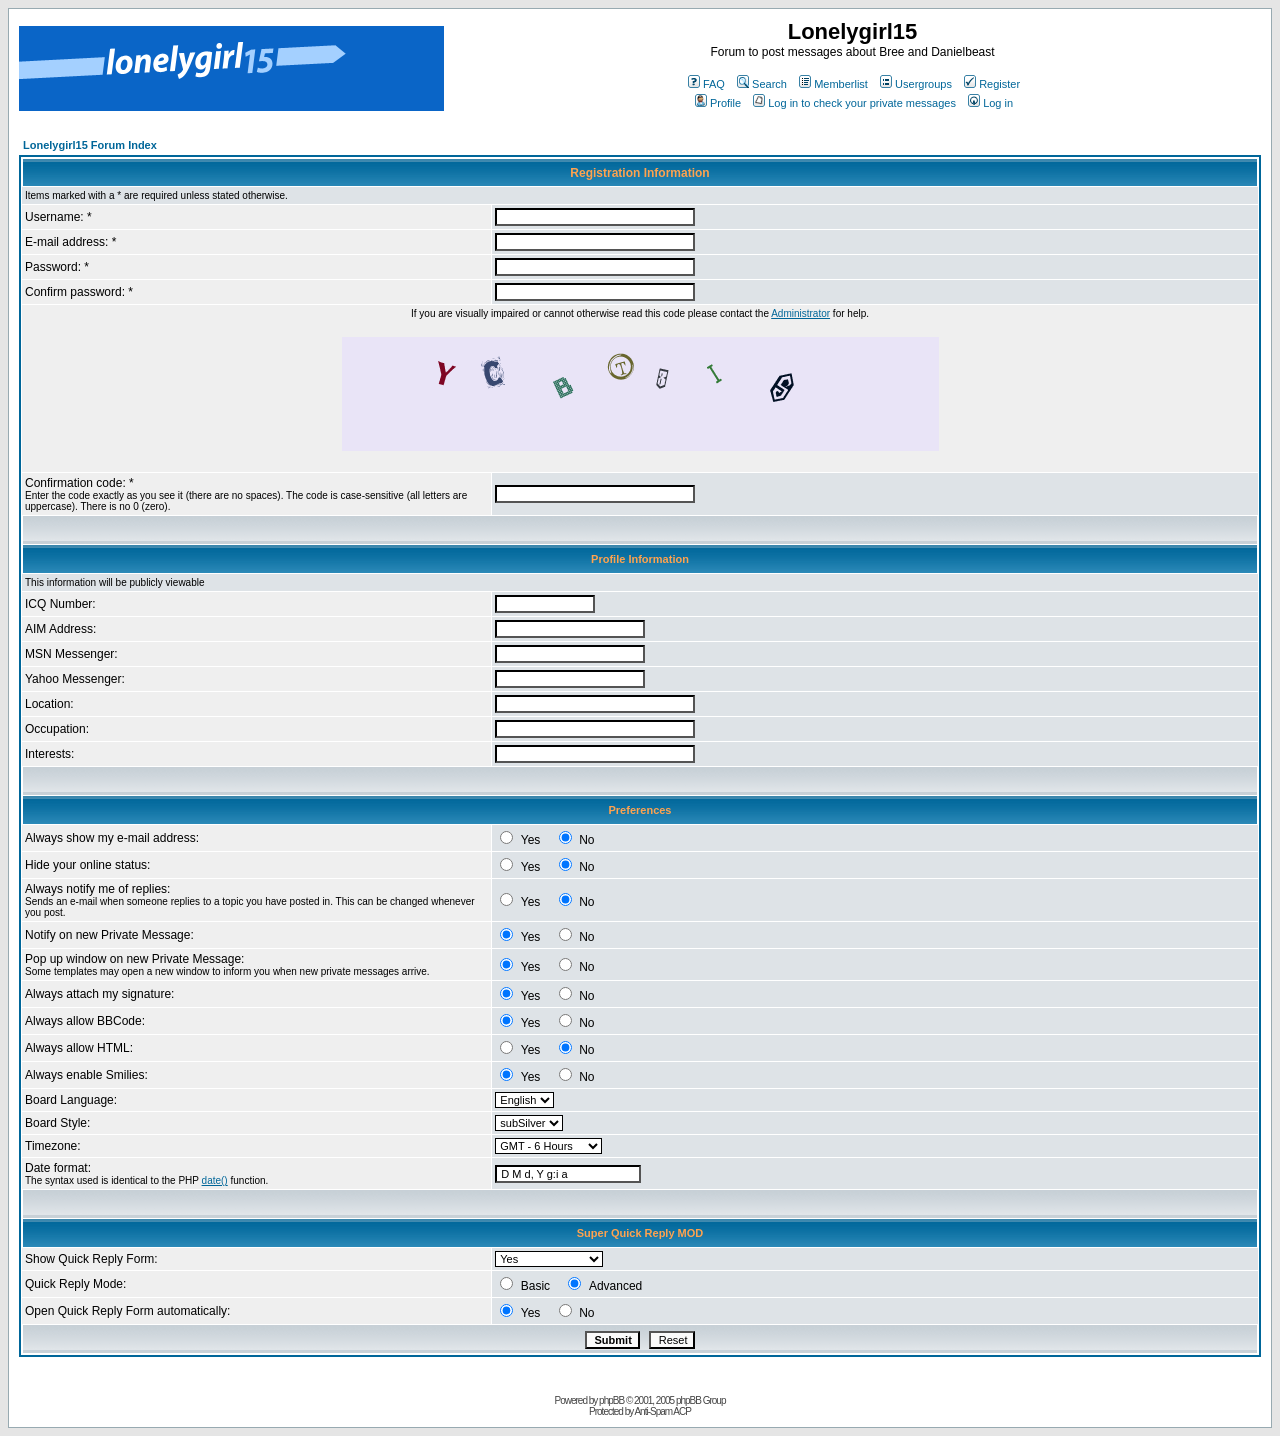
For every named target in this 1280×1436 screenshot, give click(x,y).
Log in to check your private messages (854, 103)
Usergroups (916, 84)
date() (215, 1180)
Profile (718, 103)
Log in (990, 103)
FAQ (706, 84)
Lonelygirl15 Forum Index (90, 145)
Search (762, 84)
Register (992, 84)
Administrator (800, 313)
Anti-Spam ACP (662, 1411)
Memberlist (833, 84)
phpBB (611, 1400)
